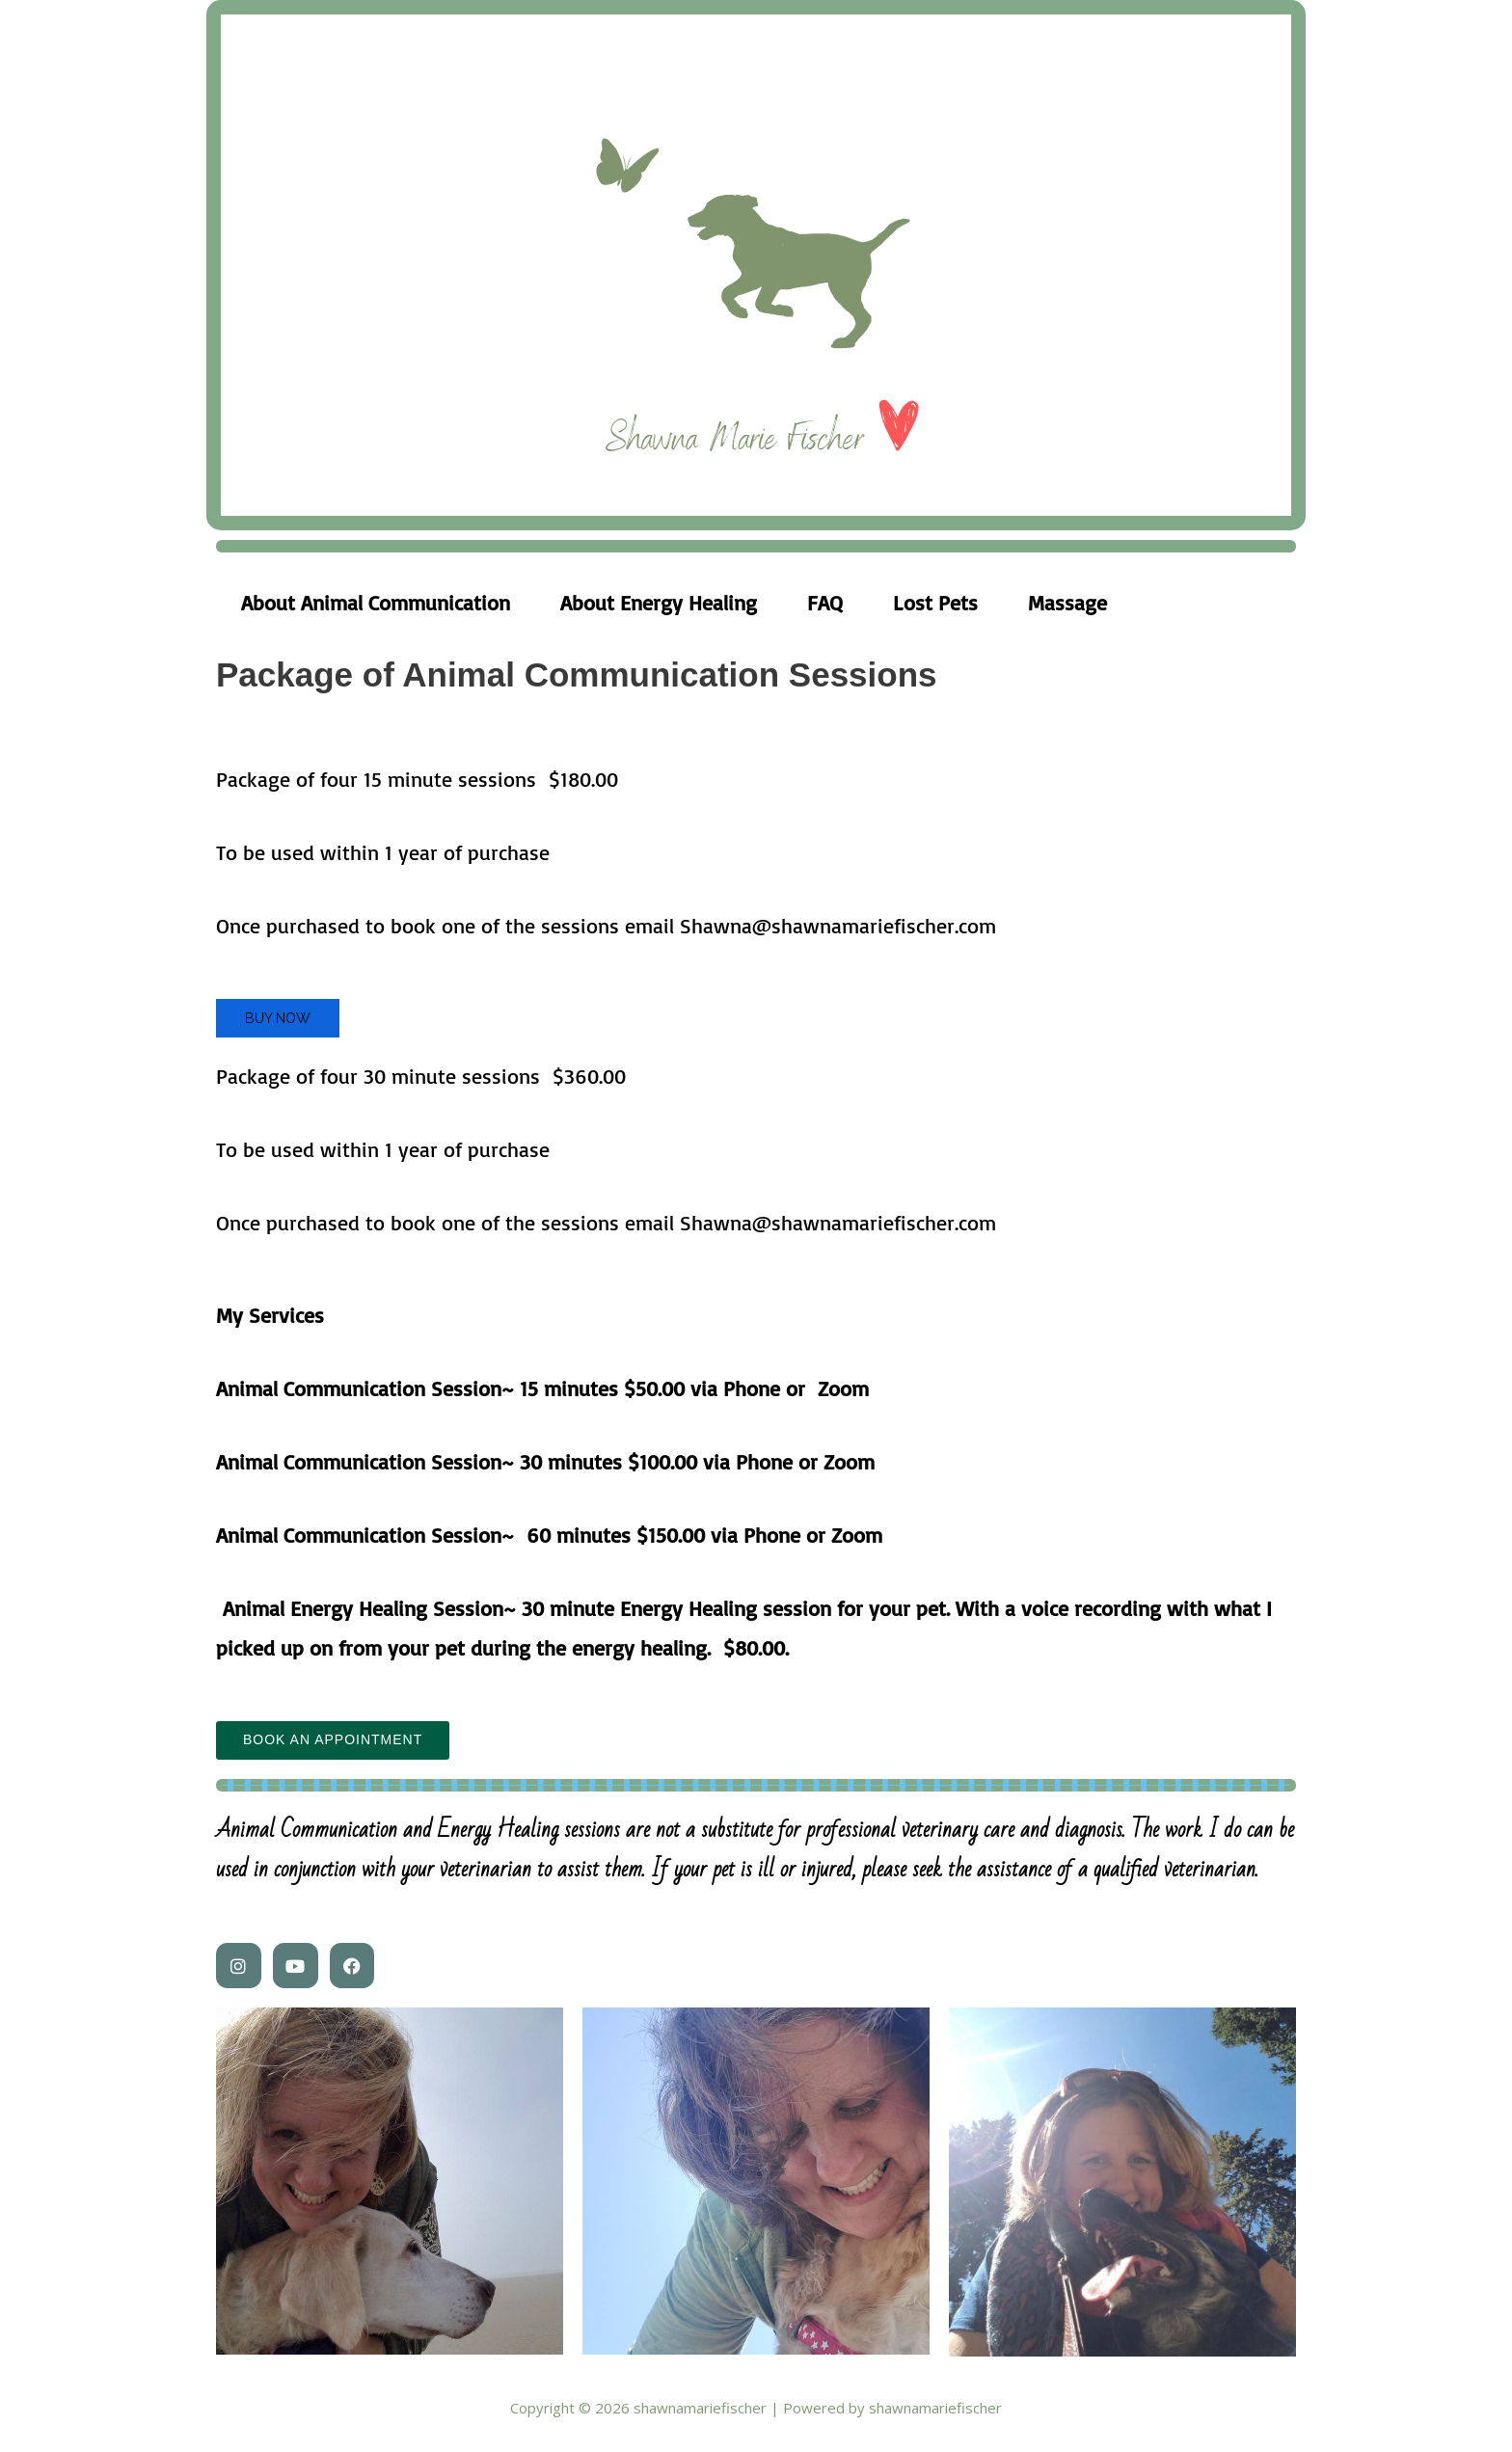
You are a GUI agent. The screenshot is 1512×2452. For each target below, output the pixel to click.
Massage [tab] (1067, 602)
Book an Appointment (332, 1740)
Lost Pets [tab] (935, 602)
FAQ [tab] (825, 602)
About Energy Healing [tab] (658, 602)
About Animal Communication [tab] (375, 602)
